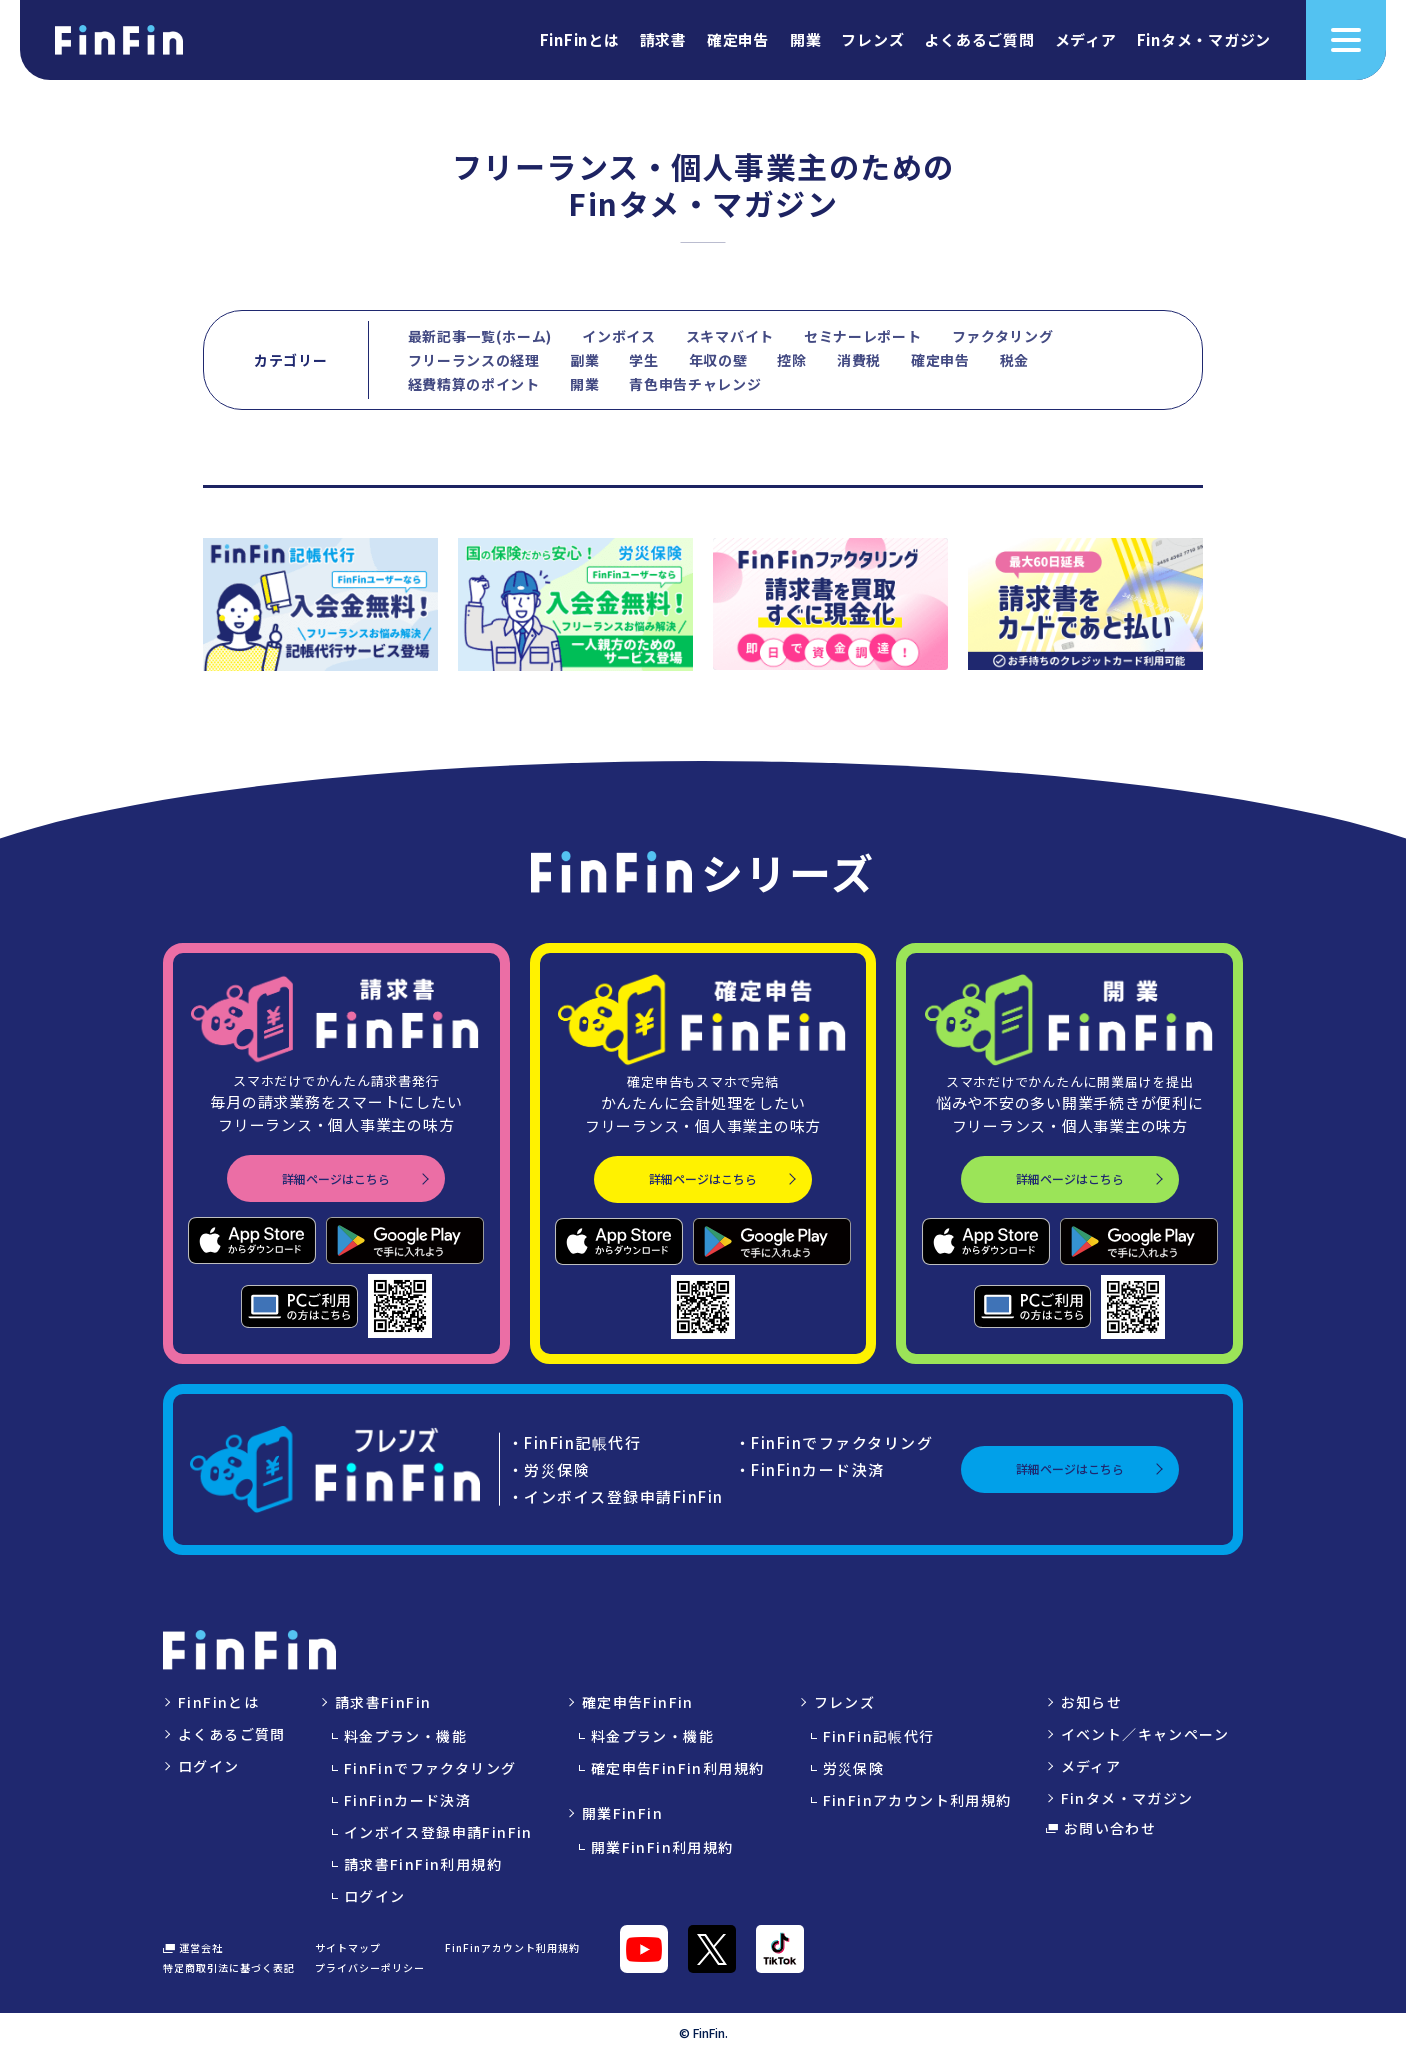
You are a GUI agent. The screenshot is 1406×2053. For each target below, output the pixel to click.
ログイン (209, 1766)
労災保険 (854, 1768)
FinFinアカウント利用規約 (917, 1800)
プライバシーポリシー (370, 1967)
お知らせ (1092, 1702)
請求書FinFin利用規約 (423, 1864)
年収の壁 (718, 360)
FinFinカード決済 (407, 1800)
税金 (1014, 360)
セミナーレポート (863, 336)
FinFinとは (580, 41)
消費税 (859, 360)
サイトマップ (348, 1947)
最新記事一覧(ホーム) (480, 336)
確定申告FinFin (638, 1702)
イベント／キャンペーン (1145, 1734)
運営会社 (193, 1948)
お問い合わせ (1101, 1828)
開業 (806, 41)
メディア (1086, 41)
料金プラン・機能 (405, 1736)
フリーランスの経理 (474, 360)
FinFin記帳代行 (879, 1736)
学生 (643, 360)
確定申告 (738, 41)
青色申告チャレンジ (695, 384)
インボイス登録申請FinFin (438, 1832)
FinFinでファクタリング (430, 1768)
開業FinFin (622, 1813)
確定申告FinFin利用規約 (678, 1768)
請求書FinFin (383, 1702)
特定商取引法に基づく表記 (229, 1967)
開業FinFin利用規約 (662, 1847)
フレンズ (872, 41)
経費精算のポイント (474, 384)
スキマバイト (730, 336)
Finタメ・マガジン (1204, 41)
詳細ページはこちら (336, 1178)
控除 (791, 360)
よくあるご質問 (979, 41)
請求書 (663, 41)
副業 (584, 360)
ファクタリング (1003, 336)
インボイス (619, 336)
